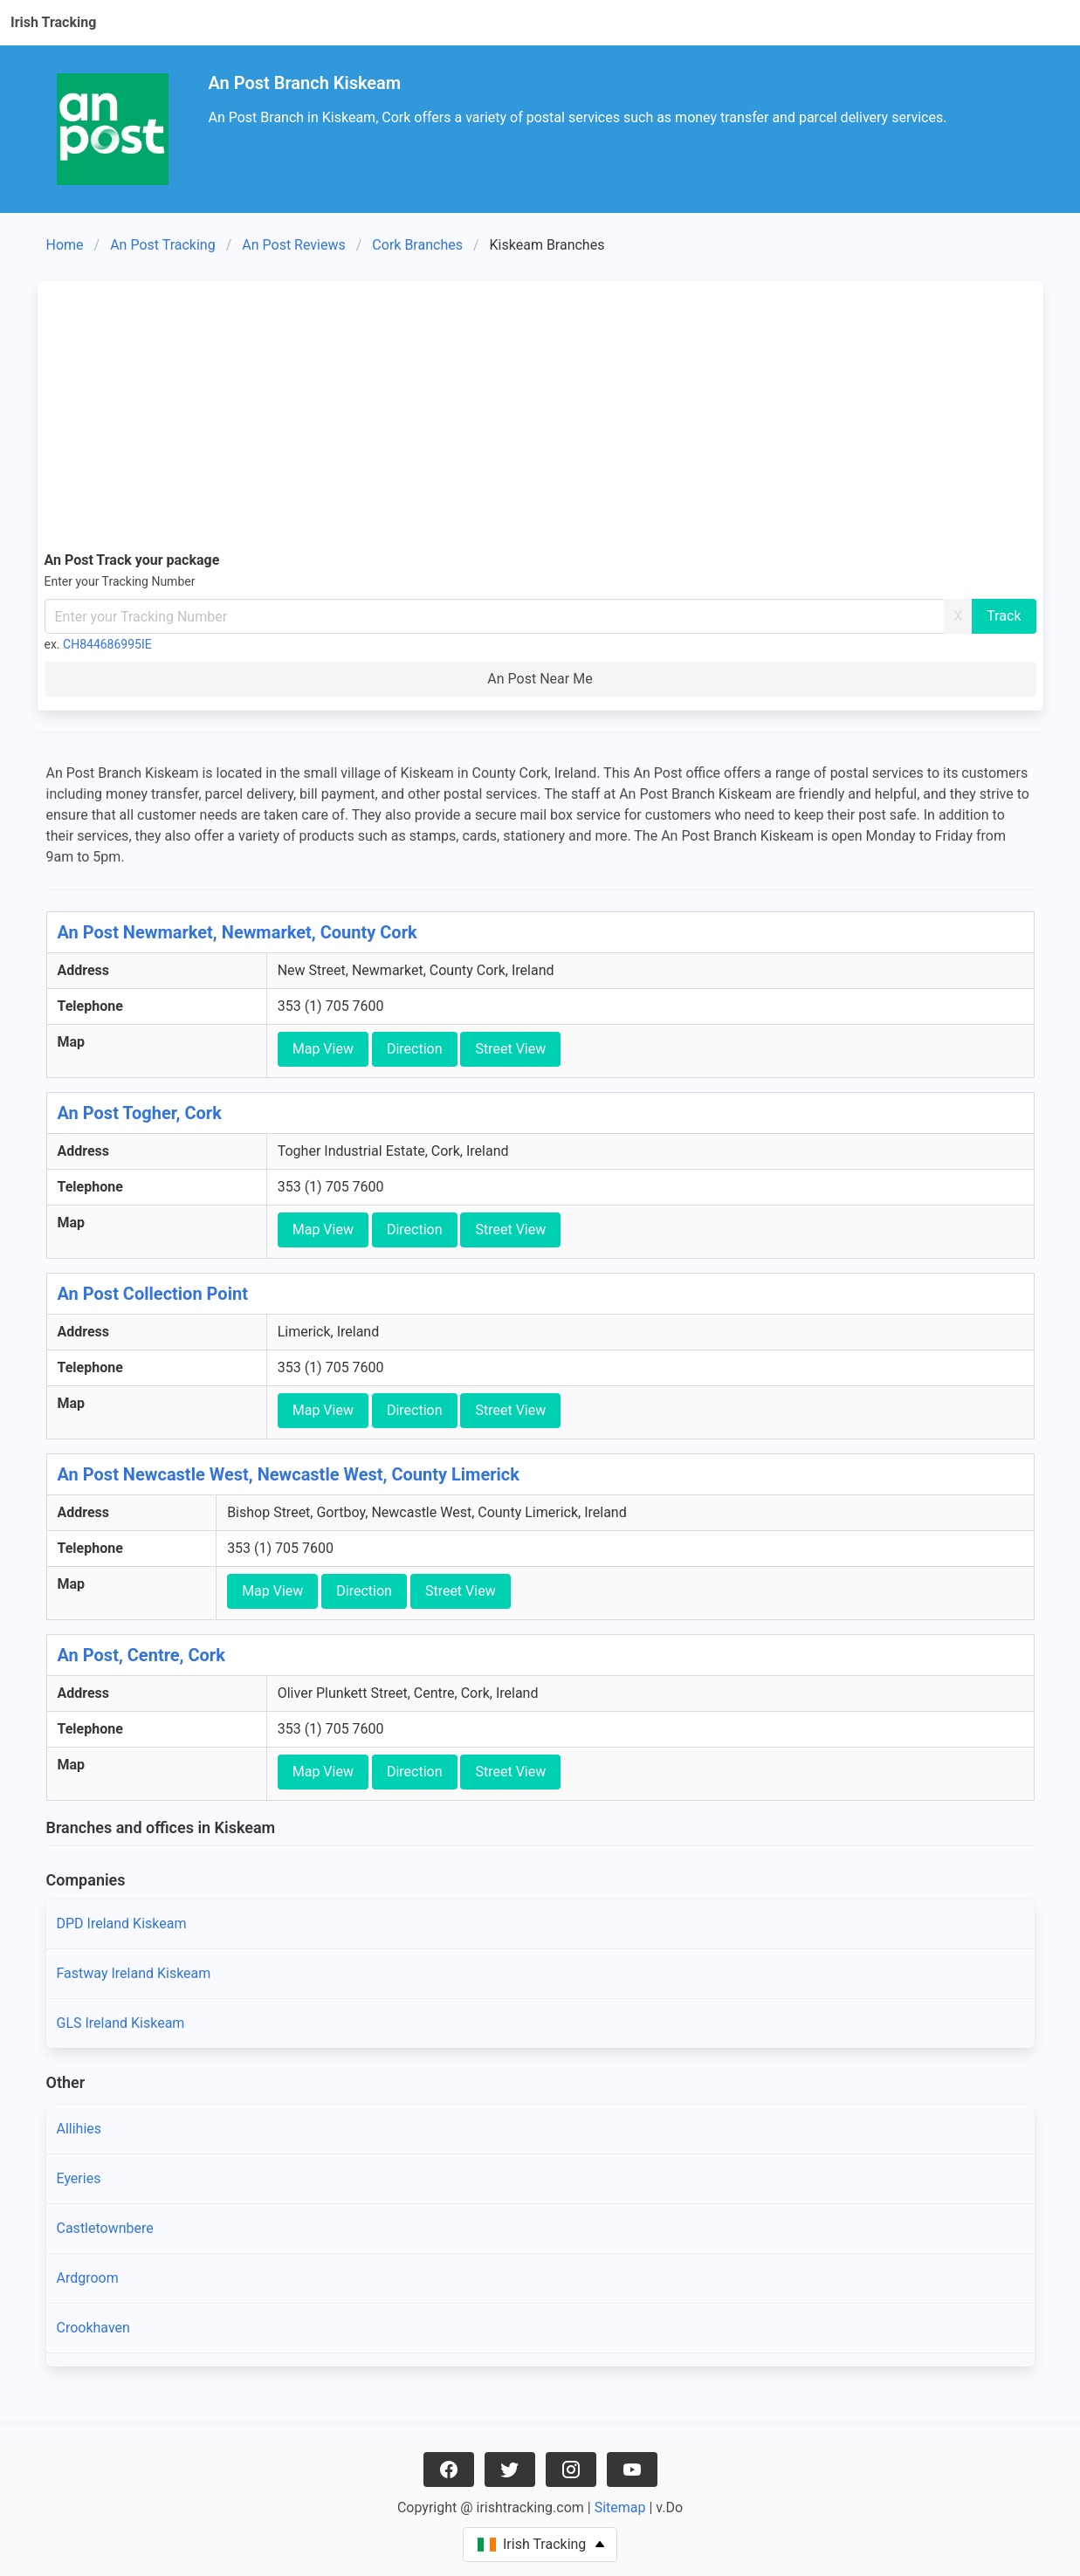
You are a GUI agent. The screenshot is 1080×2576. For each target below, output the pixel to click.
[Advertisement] (540, 419)
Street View (510, 1049)
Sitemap (620, 2507)
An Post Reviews (293, 245)
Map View (323, 1049)
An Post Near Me (539, 678)
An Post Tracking (162, 245)
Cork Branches (417, 245)
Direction (415, 1049)
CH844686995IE (107, 644)
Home (65, 245)
